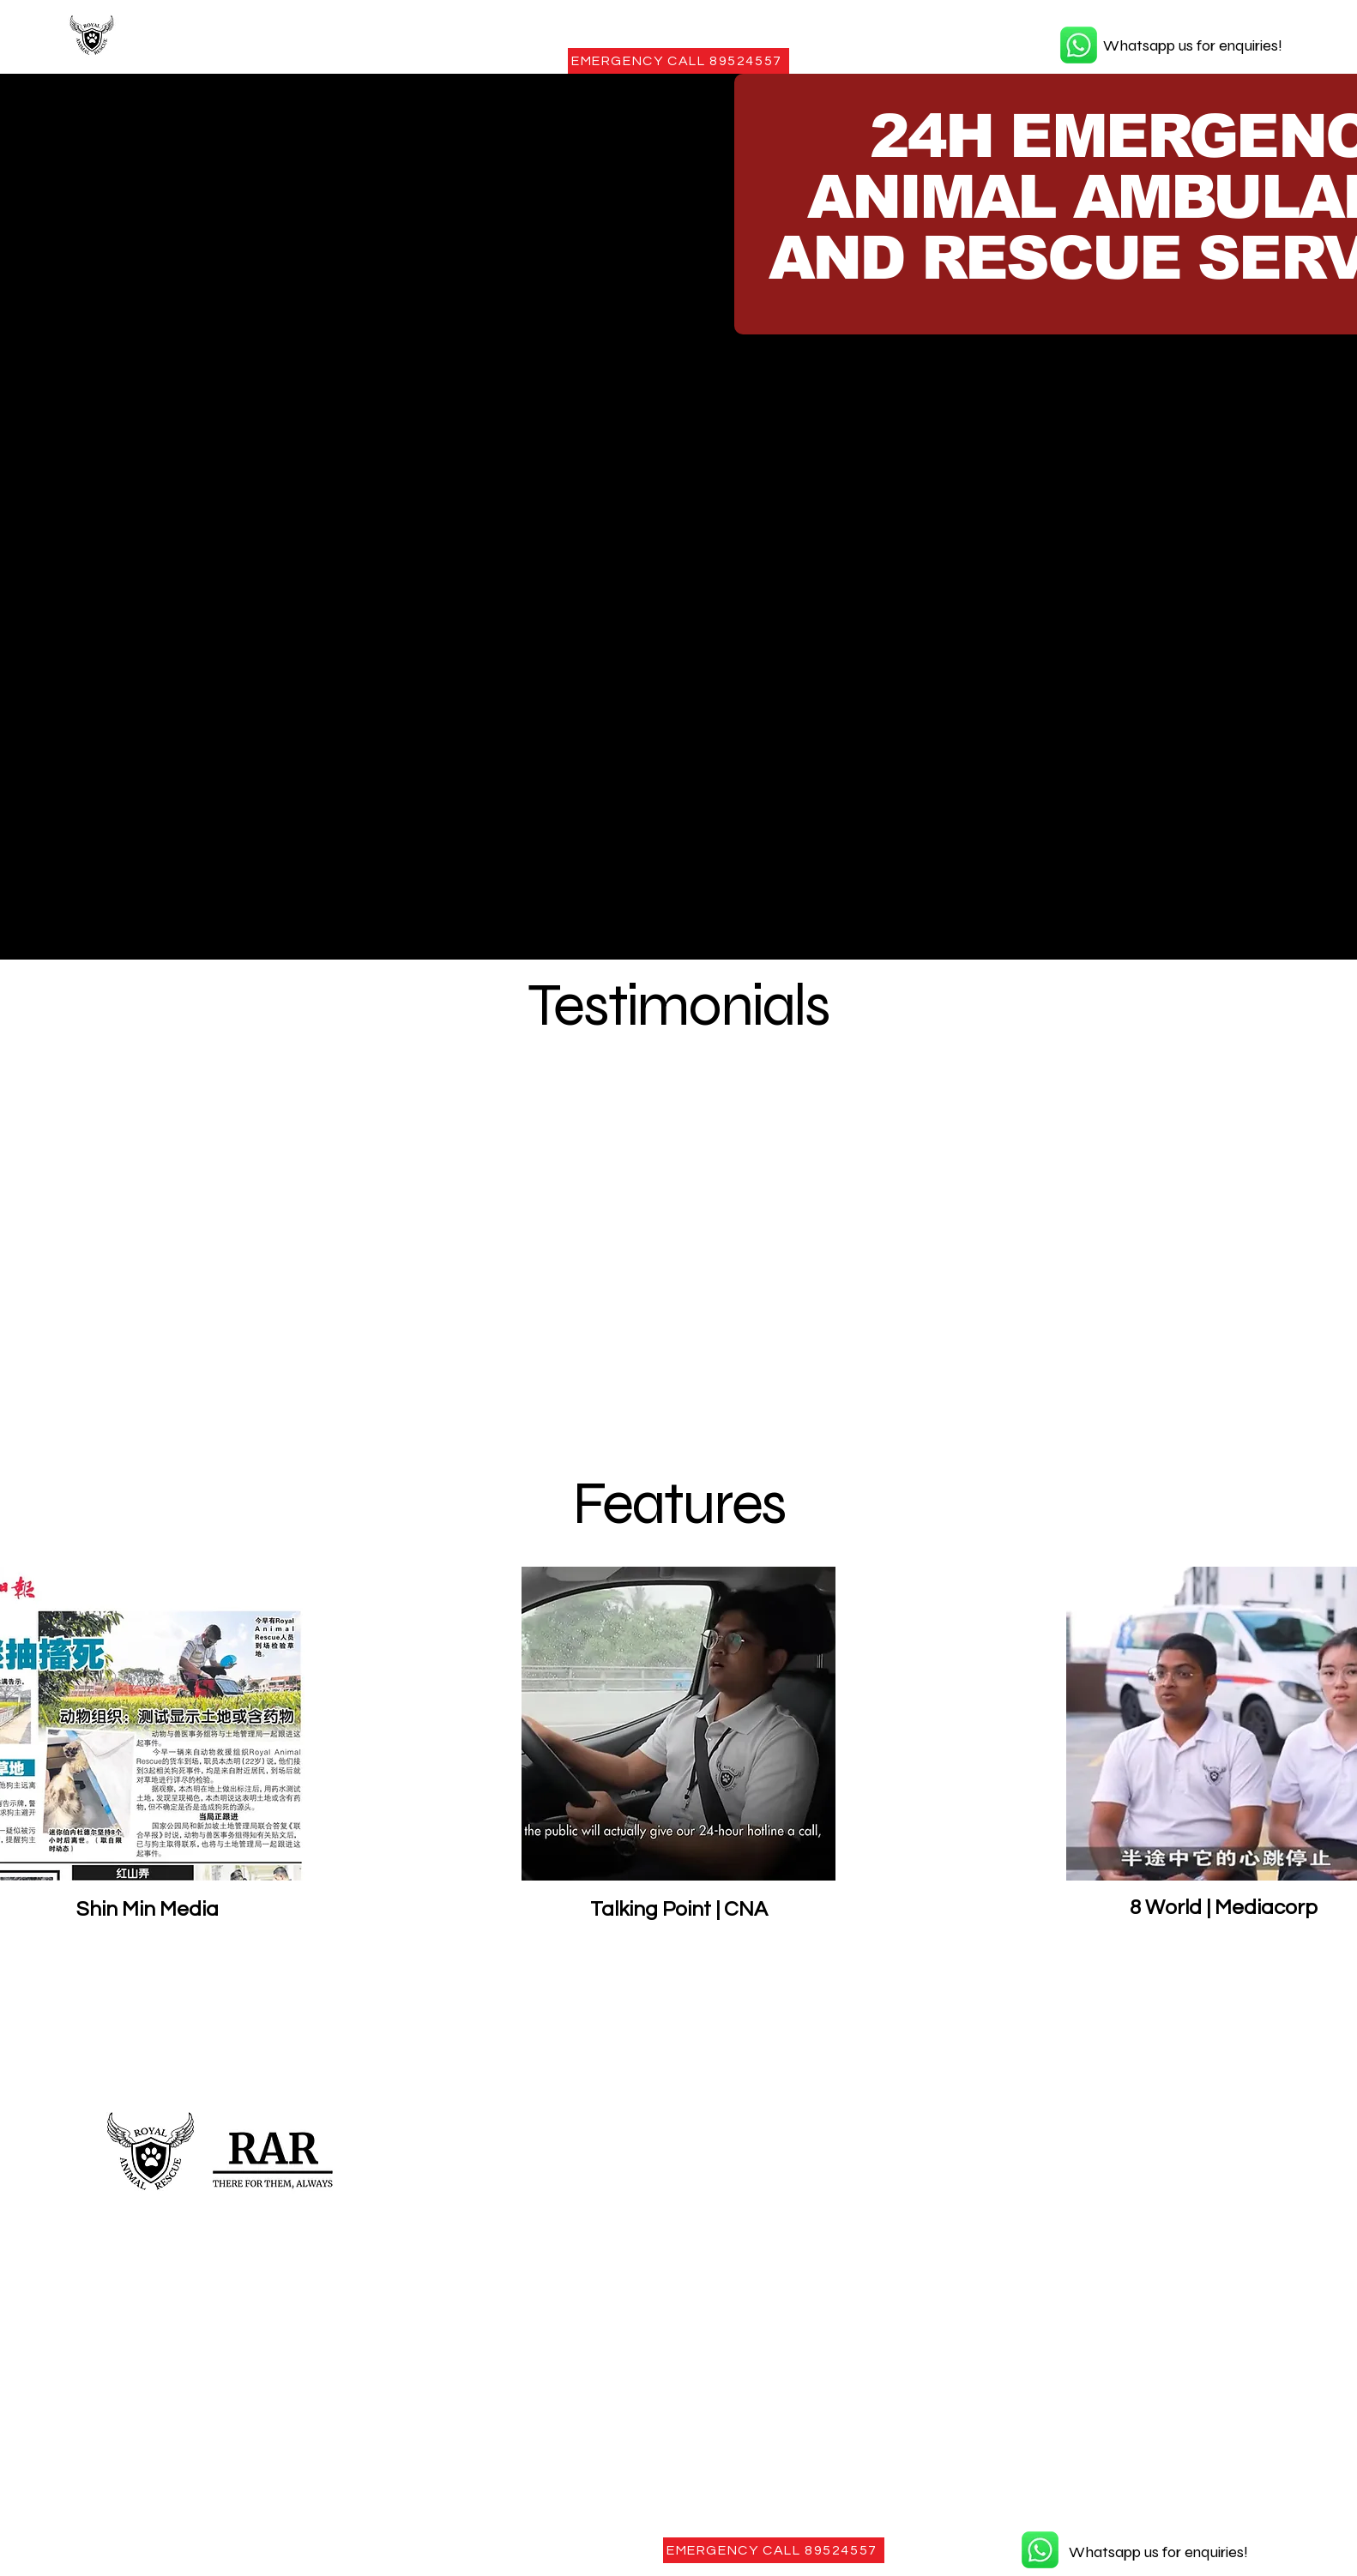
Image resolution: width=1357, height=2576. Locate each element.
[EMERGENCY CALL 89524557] (678, 61)
